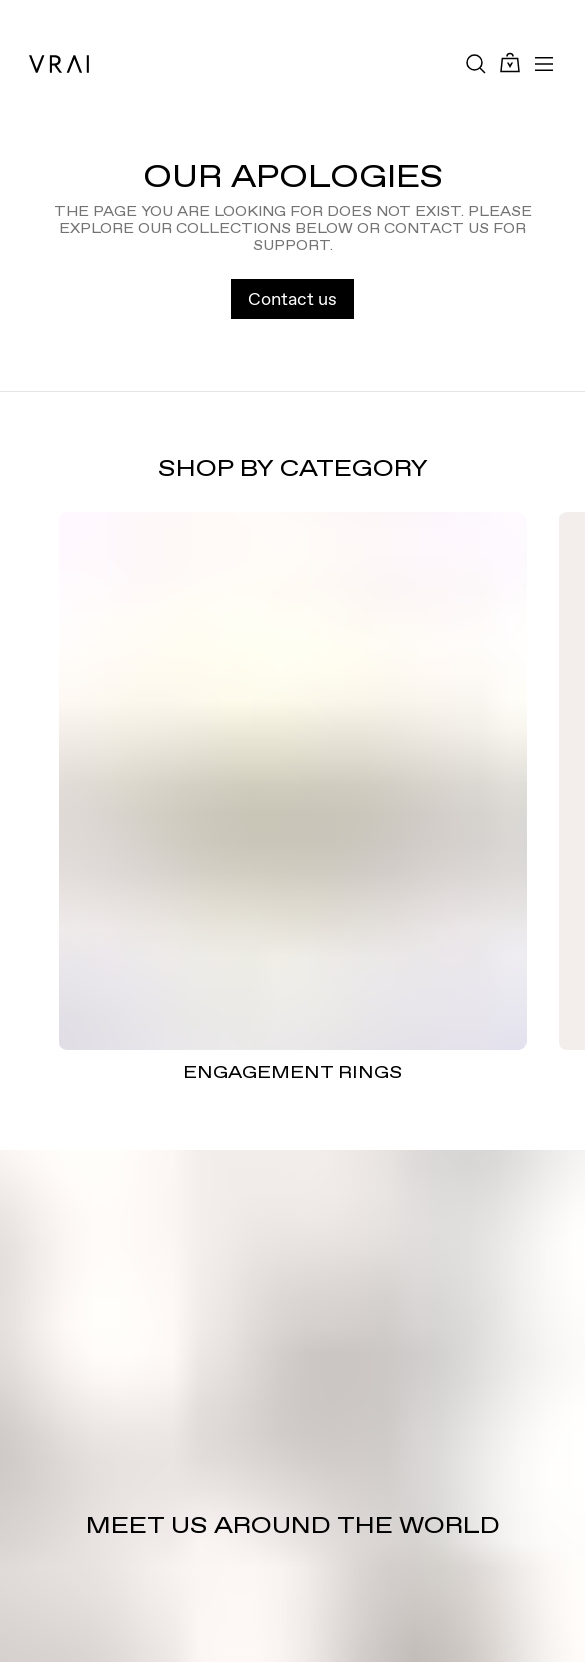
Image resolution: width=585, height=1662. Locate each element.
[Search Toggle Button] (476, 64)
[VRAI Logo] (59, 64)
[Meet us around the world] (292, 1406)
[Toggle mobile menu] (544, 64)
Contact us (292, 298)
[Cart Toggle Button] (510, 63)
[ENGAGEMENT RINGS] (293, 781)
